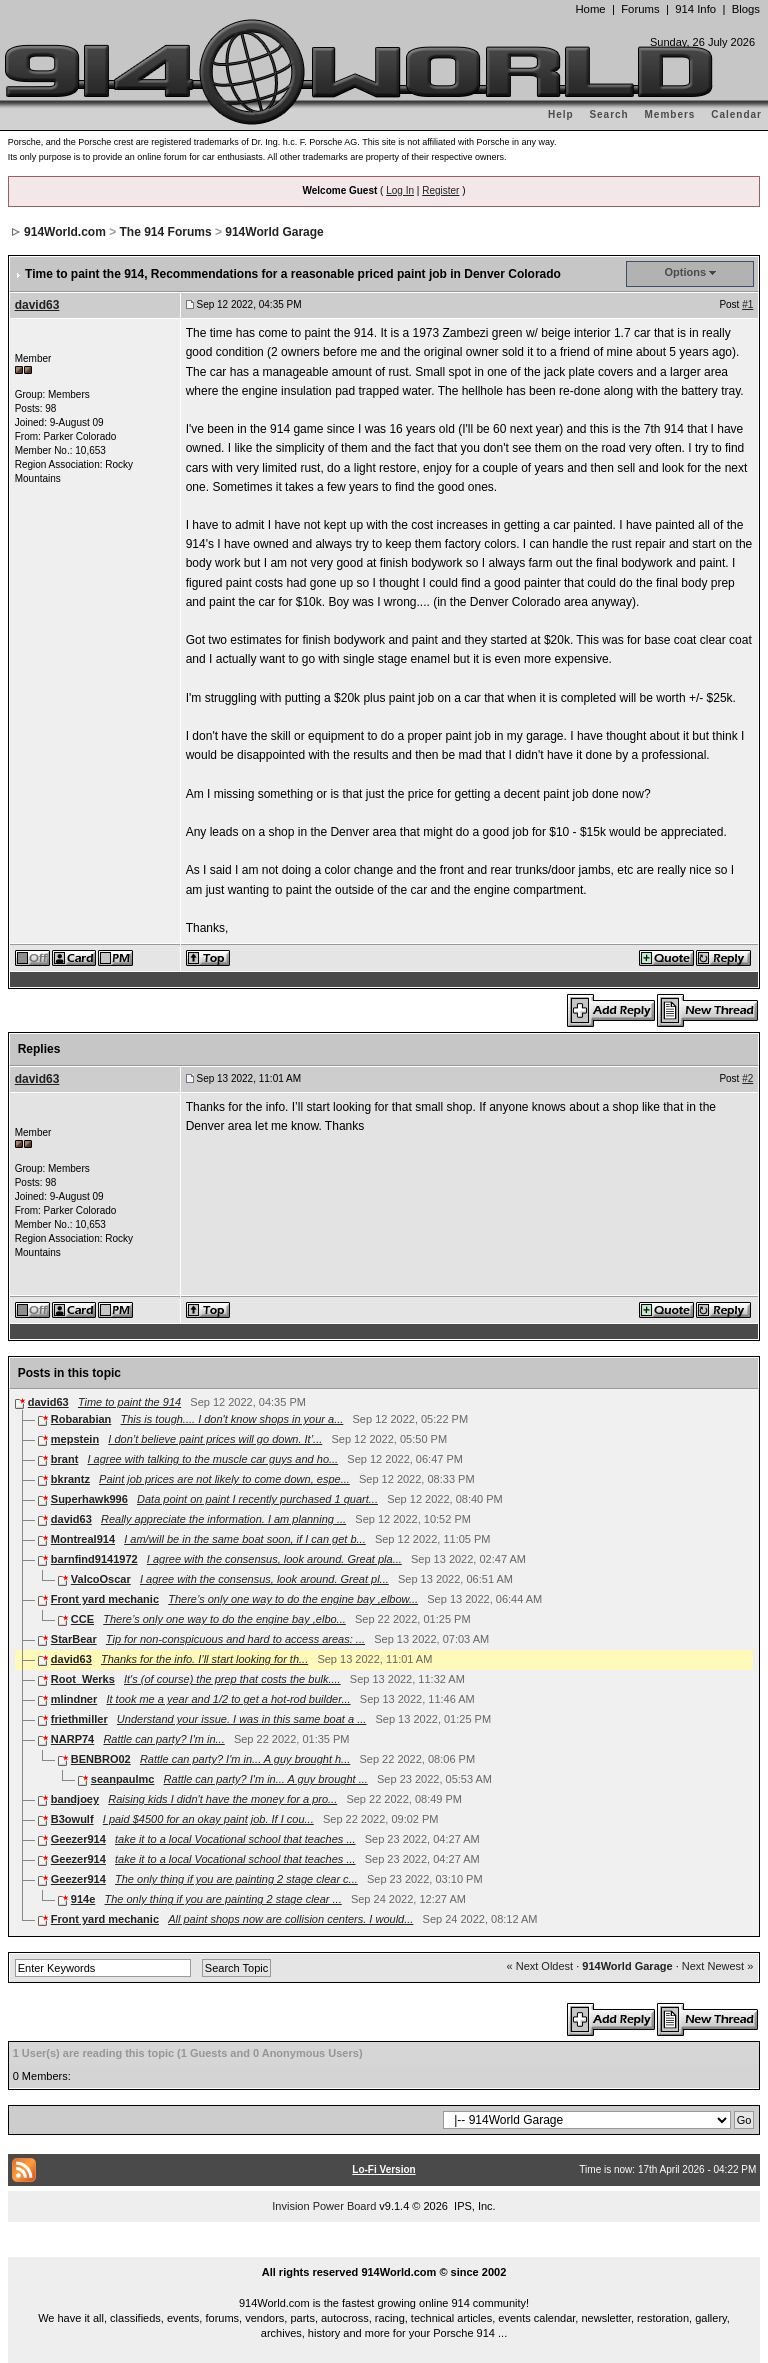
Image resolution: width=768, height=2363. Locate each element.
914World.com (65, 232)
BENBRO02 (101, 1759)
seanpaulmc (123, 1779)
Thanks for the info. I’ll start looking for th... (204, 1659)
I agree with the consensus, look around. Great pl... (264, 1579)
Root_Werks (83, 1679)
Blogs (746, 9)
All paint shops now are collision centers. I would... (290, 1919)
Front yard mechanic (105, 1599)
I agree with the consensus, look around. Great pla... (274, 1559)
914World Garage (274, 232)
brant (65, 1459)
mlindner (74, 1699)
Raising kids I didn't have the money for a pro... (222, 1799)
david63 (37, 305)
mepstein (75, 1439)
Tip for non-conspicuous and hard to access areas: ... (235, 1639)
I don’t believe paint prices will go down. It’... (215, 1439)
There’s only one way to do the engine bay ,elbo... (224, 1619)
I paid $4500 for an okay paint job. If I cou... (208, 1819)
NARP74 (72, 1739)
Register (440, 190)
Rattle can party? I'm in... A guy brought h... (245, 1759)
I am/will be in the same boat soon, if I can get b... (245, 1539)
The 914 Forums (166, 232)
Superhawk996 (89, 1499)
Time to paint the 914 (129, 1402)
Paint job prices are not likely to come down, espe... (224, 1479)
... (384, 2249)
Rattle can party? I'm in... (163, 1739)
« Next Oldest (540, 1966)
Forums (640, 9)
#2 (747, 1078)
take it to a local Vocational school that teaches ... (235, 1839)
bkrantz (70, 1479)
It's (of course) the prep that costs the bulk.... (232, 1679)
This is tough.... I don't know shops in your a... (232, 1419)
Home (590, 9)
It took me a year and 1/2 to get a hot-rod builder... (228, 1699)
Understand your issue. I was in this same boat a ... (241, 1719)
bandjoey (75, 1799)
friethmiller (79, 1719)
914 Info (695, 9)
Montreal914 (83, 1539)
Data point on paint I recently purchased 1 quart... (257, 1499)
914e (83, 1899)
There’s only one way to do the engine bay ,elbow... (293, 1599)
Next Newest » (718, 1966)
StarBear (74, 1639)
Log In (400, 190)
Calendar (736, 114)
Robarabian (81, 1419)
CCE (82, 1619)
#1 (747, 304)
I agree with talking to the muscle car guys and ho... (212, 1459)
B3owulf (72, 1819)
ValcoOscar (101, 1579)
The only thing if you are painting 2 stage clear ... (222, 1899)
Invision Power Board (324, 2206)
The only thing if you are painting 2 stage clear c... (236, 1879)
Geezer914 (78, 1839)
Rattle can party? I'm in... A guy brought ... (266, 1779)
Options (686, 272)
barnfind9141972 (94, 1559)
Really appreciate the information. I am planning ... (223, 1519)
